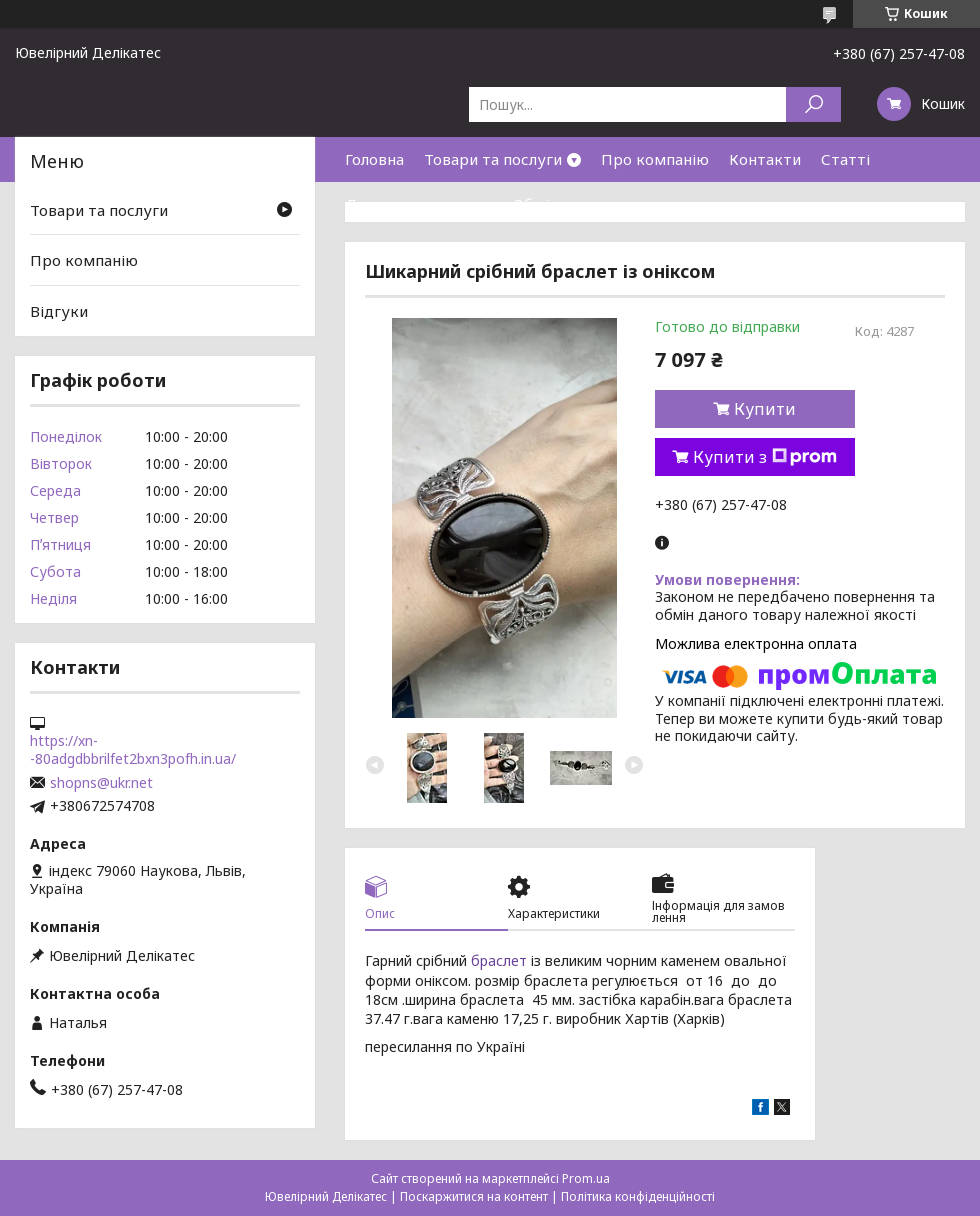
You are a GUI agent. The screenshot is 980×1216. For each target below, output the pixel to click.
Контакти (765, 159)
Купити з (765, 457)
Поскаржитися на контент (474, 1196)
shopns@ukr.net (101, 783)
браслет (499, 960)
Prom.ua (586, 1178)
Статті (845, 159)
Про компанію (655, 159)
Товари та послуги (493, 159)
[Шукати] (813, 104)
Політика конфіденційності (638, 1196)
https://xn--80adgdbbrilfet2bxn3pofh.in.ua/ (133, 750)
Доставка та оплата (419, 204)
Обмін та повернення (592, 204)
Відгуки (59, 311)
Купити (765, 409)
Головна (374, 159)
